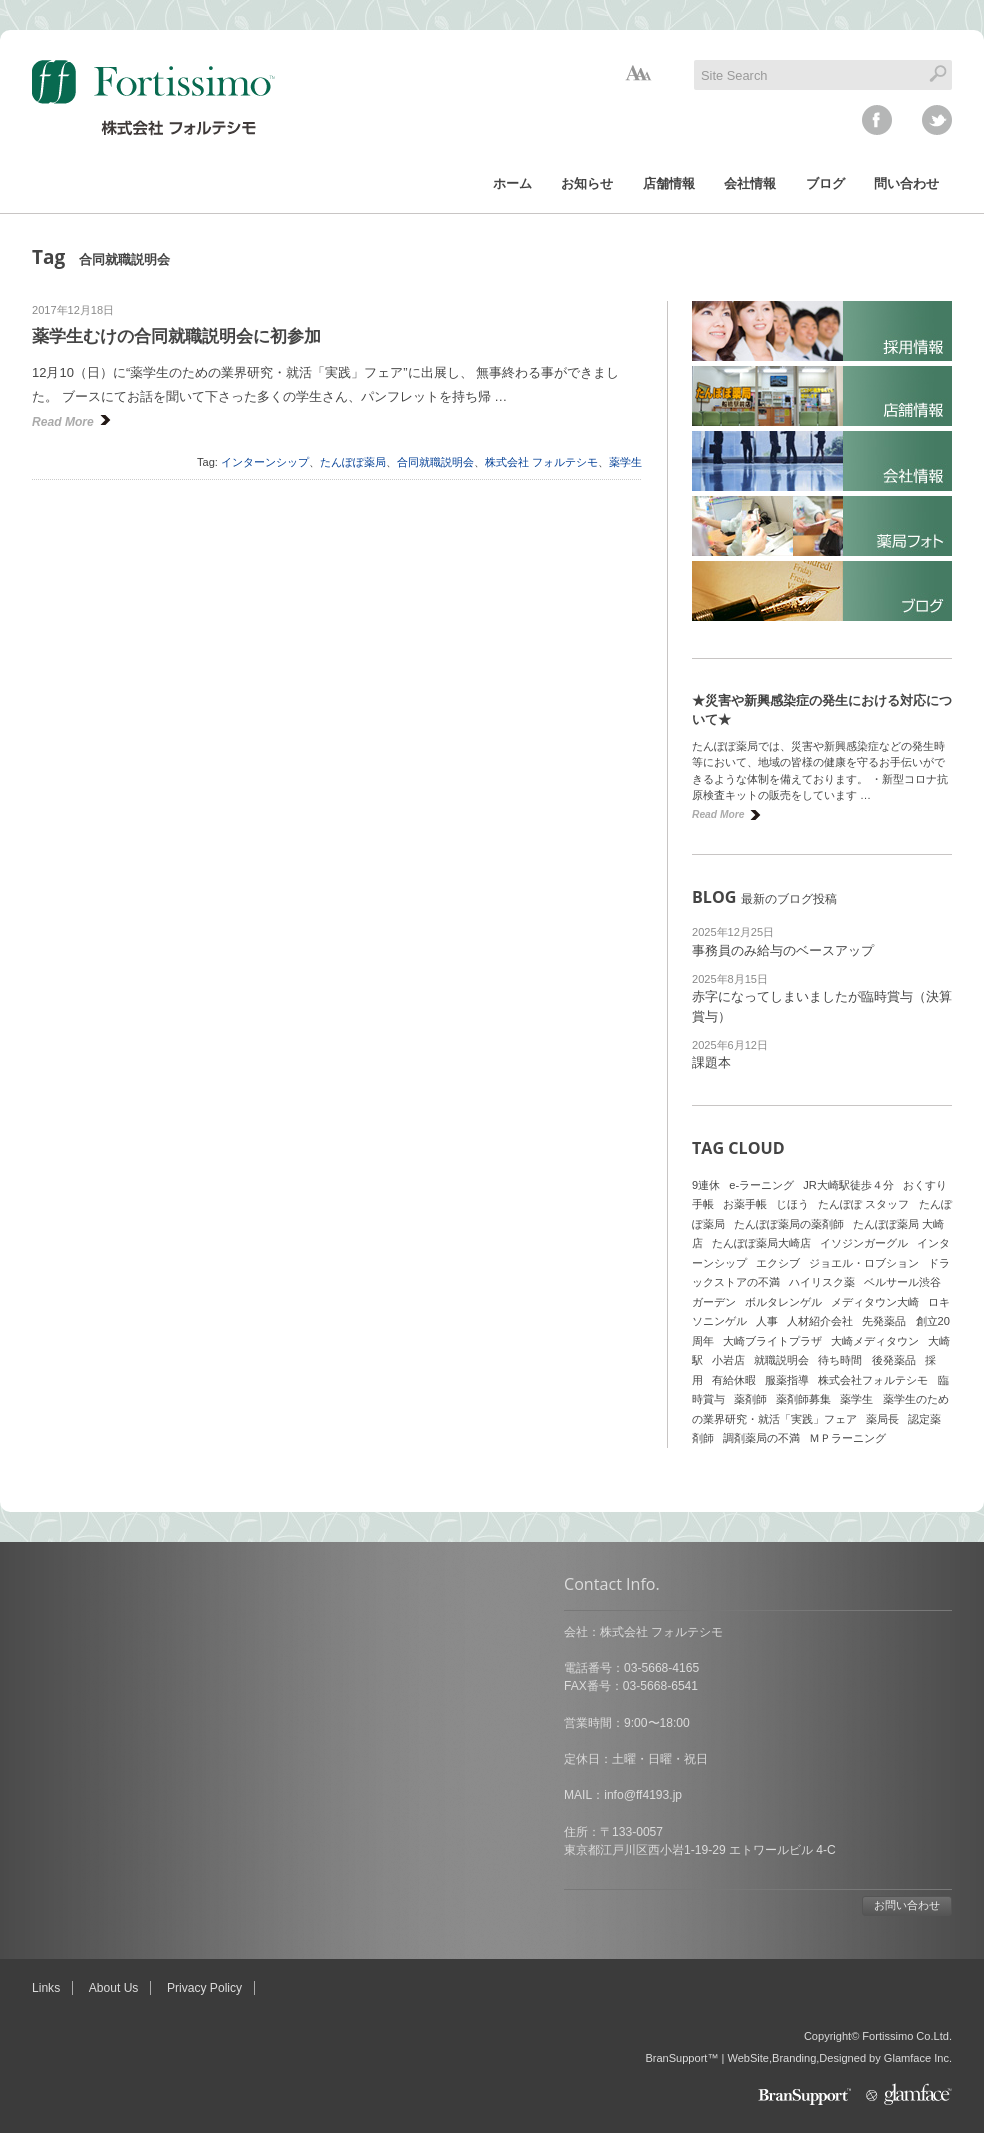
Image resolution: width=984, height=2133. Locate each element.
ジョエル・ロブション (864, 1263)
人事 (767, 1321)
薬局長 (882, 1419)
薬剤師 (750, 1399)
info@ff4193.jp (111, 1795)
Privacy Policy (204, 1988)
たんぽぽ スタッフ (863, 1204)
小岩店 (728, 1360)
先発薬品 (884, 1321)
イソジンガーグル (864, 1243)
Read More (63, 422)
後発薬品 (894, 1360)
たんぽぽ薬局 (353, 462)
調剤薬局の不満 (761, 1438)
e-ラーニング (761, 1185)
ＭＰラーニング (847, 1438)
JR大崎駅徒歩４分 (848, 1185)
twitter (937, 120)
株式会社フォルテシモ (873, 1380)
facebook (877, 120)
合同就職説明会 (435, 462)
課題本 (711, 1062)
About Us (114, 1988)
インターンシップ (265, 462)
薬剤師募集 (803, 1399)
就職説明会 (781, 1360)
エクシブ (778, 1263)
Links (46, 1988)
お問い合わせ (375, 1905)
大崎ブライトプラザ (772, 1341)
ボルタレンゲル (783, 1302)
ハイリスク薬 (822, 1282)
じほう (792, 1204)
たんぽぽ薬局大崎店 (761, 1243)
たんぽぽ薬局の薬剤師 (789, 1224)
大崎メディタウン (875, 1341)
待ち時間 (840, 1360)
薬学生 (625, 462)
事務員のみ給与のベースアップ (783, 950)
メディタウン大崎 (875, 1302)
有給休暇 (734, 1380)
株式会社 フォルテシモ (541, 462)
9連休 (706, 1185)
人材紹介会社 (820, 1321)
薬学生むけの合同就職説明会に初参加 (176, 336)
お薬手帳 (745, 1204)
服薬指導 (787, 1380)
